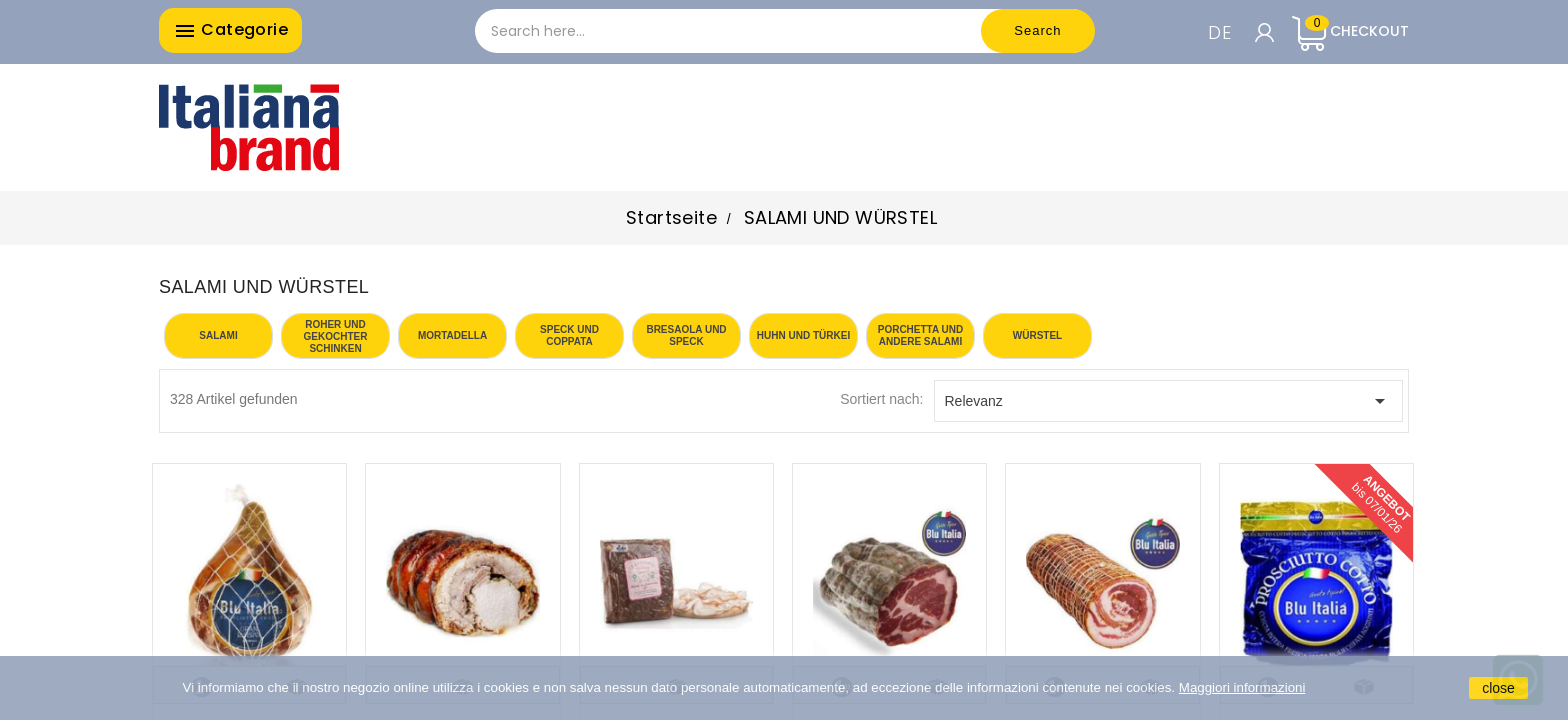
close (1498, 688)
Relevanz (1169, 401)
